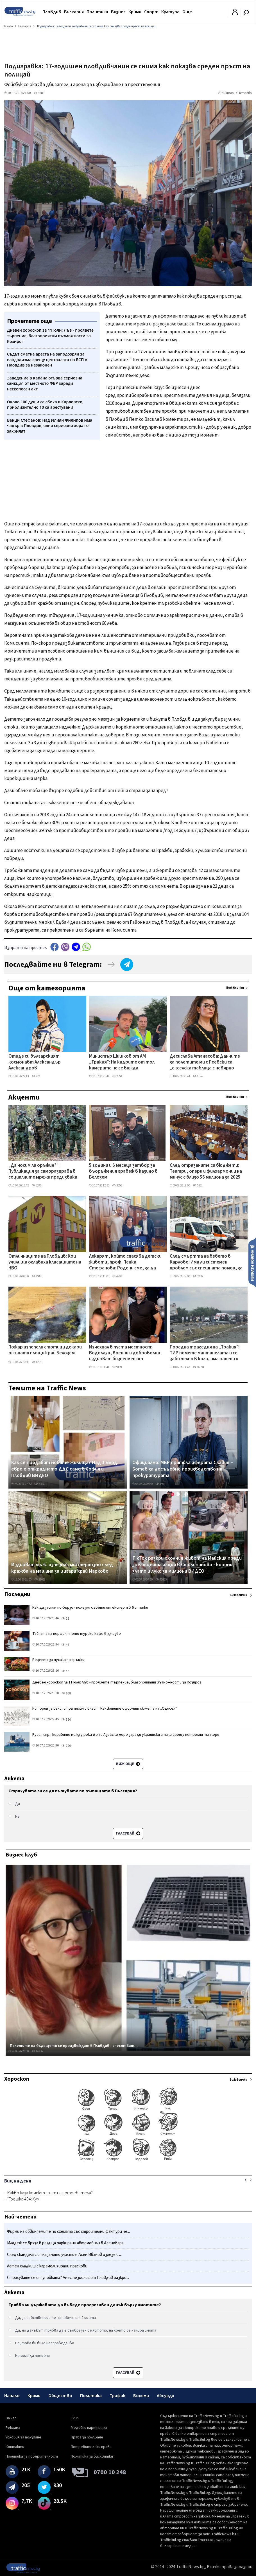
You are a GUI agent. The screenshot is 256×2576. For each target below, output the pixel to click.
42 (65, 1671)
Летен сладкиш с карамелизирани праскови (47, 2266)
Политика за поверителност (32, 2456)
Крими (134, 12)
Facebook (54, 947)
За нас (11, 2418)
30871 (40, 1484)
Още (187, 12)
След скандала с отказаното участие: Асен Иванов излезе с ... (64, 2255)
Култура (170, 12)
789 (35, 1076)
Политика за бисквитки (92, 2456)
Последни (17, 1594)
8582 (36, 1276)
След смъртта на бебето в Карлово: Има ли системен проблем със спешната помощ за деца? (206, 1262)
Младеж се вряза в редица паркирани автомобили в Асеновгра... (66, 2243)
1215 (36, 1362)
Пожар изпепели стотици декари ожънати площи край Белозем (45, 1350)
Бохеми (141, 2396)
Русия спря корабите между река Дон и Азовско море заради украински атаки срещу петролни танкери (125, 1734)
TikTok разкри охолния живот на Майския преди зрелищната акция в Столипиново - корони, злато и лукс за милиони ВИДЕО (187, 1565)
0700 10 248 (110, 2472)
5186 (36, 1185)
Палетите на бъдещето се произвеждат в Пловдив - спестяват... (74, 2046)
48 (65, 1644)
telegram (76, 947)
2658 (117, 1076)
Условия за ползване (23, 2437)
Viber (65, 947)
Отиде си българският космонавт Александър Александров (34, 1062)
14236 (37, 2051)
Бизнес (118, 12)
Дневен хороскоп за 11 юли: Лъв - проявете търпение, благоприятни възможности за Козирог (116, 1682)
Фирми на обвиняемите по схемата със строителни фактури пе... (68, 2232)
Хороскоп (16, 2079)
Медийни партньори (89, 2428)
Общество (60, 2396)
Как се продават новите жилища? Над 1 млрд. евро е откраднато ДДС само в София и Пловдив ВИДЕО (64, 1469)
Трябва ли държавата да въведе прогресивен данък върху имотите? (84, 2305)
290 (66, 1745)
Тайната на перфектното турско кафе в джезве (76, 1634)
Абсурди (165, 2396)
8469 (160, 1484)
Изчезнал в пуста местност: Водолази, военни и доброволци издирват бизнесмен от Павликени (124, 1353)
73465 (161, 1579)
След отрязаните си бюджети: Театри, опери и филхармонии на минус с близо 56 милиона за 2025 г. (206, 1172)
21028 (40, 1579)
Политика (97, 12)
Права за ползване (87, 2437)
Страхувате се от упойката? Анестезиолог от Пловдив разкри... (68, 2278)
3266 (198, 1276)
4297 (117, 1276)
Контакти (15, 2447)
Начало (12, 2396)
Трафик (117, 2396)
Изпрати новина (252, 1262)
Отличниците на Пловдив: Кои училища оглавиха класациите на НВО (44, 1262)
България (74, 12)
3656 (117, 1185)
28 (65, 1618)
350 (66, 1719)
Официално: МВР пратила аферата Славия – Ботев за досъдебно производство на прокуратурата (182, 1469)
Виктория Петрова (236, 93)
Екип (75, 2418)
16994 (198, 1367)
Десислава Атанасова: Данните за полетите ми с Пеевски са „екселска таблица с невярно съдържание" (205, 1062)
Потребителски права (91, 2447)
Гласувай (128, 1833)
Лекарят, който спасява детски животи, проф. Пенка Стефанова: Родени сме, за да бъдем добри (125, 1262)
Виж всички (235, 988)
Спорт (151, 12)
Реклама (13, 2428)
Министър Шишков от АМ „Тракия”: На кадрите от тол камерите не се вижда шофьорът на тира (122, 1062)
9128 (117, 1367)
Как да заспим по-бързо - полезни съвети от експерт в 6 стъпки (90, 1607)
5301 (198, 1185)
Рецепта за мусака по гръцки (58, 1660)
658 (66, 1693)
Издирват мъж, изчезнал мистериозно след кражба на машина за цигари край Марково (62, 1568)
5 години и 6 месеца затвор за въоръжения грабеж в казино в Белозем (123, 1172)
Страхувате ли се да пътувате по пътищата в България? (72, 1791)
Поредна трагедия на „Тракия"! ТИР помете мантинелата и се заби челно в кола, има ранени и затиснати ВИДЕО (204, 1353)
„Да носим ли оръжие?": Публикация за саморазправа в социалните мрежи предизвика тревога (42, 1172)
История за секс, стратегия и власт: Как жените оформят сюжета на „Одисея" (104, 1708)
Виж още (128, 1764)
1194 (198, 1076)
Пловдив (51, 12)
